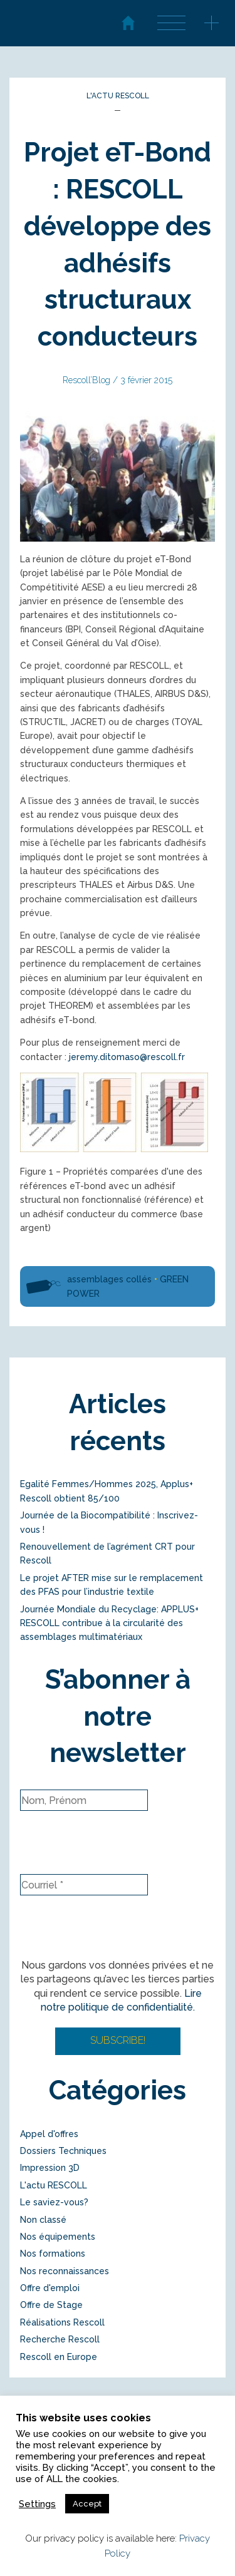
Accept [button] (87, 2503)
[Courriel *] (84, 1884)
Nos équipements (57, 2237)
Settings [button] (37, 2503)
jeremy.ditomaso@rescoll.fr (127, 1057)
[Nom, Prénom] (84, 1800)
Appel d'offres (49, 2134)
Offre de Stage (51, 2305)
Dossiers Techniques (63, 2151)
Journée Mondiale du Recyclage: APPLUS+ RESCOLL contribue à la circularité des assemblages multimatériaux (109, 1623)
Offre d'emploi (50, 2288)
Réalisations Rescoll (62, 2322)
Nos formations (52, 2254)
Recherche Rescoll (60, 2339)
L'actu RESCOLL (117, 95)
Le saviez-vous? (54, 2202)
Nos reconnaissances (64, 2271)
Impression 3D (50, 2168)
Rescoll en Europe (58, 2357)
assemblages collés (109, 1279)
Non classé (43, 2220)
